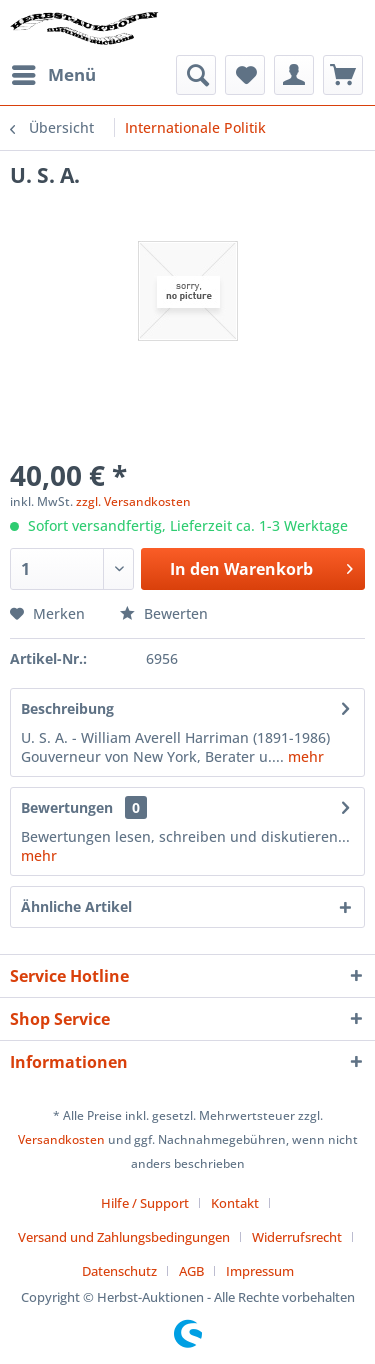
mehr (304, 756)
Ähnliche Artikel (76, 906)
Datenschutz (119, 1271)
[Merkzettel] (245, 75)
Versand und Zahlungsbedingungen (124, 1237)
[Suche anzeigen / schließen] (196, 75)
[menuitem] (53, 75)
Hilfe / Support (145, 1203)
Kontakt (235, 1203)
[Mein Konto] (294, 75)
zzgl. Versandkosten (133, 501)
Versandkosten (61, 1139)
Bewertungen (67, 807)
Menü (54, 72)
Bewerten (164, 613)
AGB (191, 1271)
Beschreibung (67, 708)
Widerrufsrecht (297, 1237)
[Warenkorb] (343, 75)
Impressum (260, 1271)
